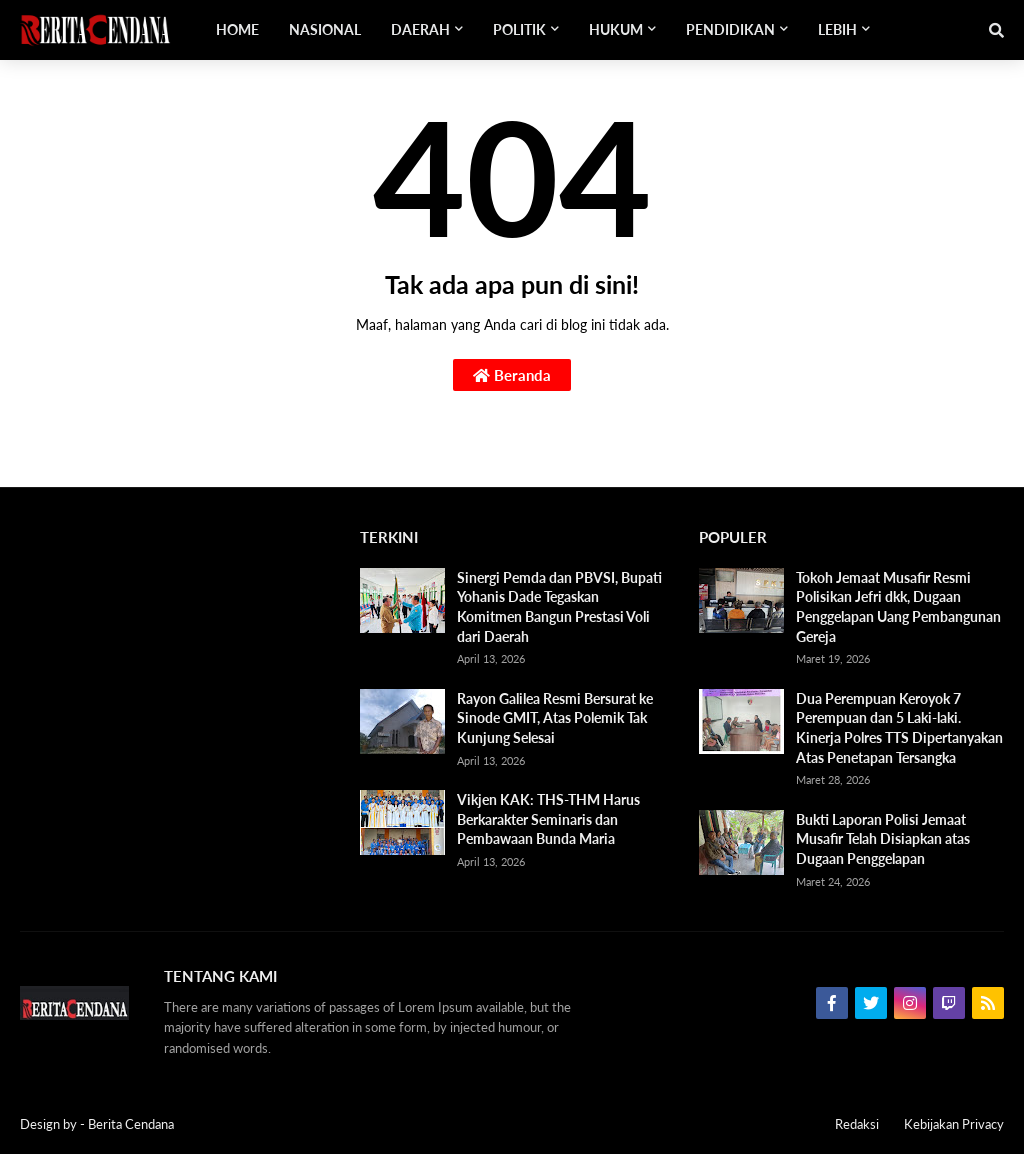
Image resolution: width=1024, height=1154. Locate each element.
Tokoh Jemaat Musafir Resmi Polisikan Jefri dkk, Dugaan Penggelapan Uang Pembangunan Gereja (898, 607)
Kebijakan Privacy (954, 1124)
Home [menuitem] (237, 29)
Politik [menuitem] (519, 29)
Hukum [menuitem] (616, 29)
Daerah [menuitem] (420, 29)
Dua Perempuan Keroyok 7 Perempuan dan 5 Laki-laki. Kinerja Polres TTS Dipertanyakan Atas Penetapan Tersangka (899, 728)
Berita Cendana (131, 1124)
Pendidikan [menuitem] (730, 29)
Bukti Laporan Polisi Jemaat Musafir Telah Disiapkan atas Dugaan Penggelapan (883, 839)
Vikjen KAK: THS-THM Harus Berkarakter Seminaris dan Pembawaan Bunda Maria (548, 819)
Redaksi (857, 1124)
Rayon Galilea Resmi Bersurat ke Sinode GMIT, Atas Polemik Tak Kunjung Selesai (555, 718)
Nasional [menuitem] (325, 29)
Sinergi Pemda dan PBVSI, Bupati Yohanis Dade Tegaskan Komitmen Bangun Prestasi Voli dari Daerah (559, 607)
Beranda (512, 375)
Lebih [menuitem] (837, 29)
